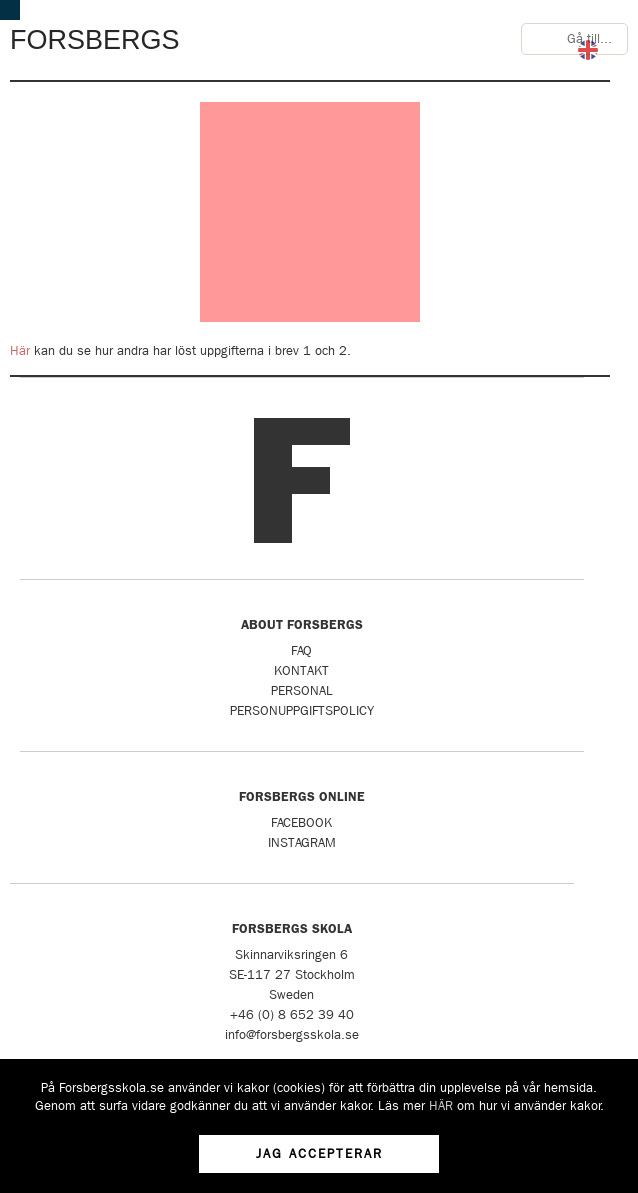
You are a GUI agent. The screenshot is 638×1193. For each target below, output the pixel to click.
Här (20, 350)
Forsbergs (95, 40)
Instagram (302, 842)
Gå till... (589, 38)
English (588, 50)
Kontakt (301, 670)
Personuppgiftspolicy (302, 710)
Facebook (301, 822)
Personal (302, 690)
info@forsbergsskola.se (292, 1034)
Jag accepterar (319, 1153)
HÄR (441, 1105)
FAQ (301, 650)
